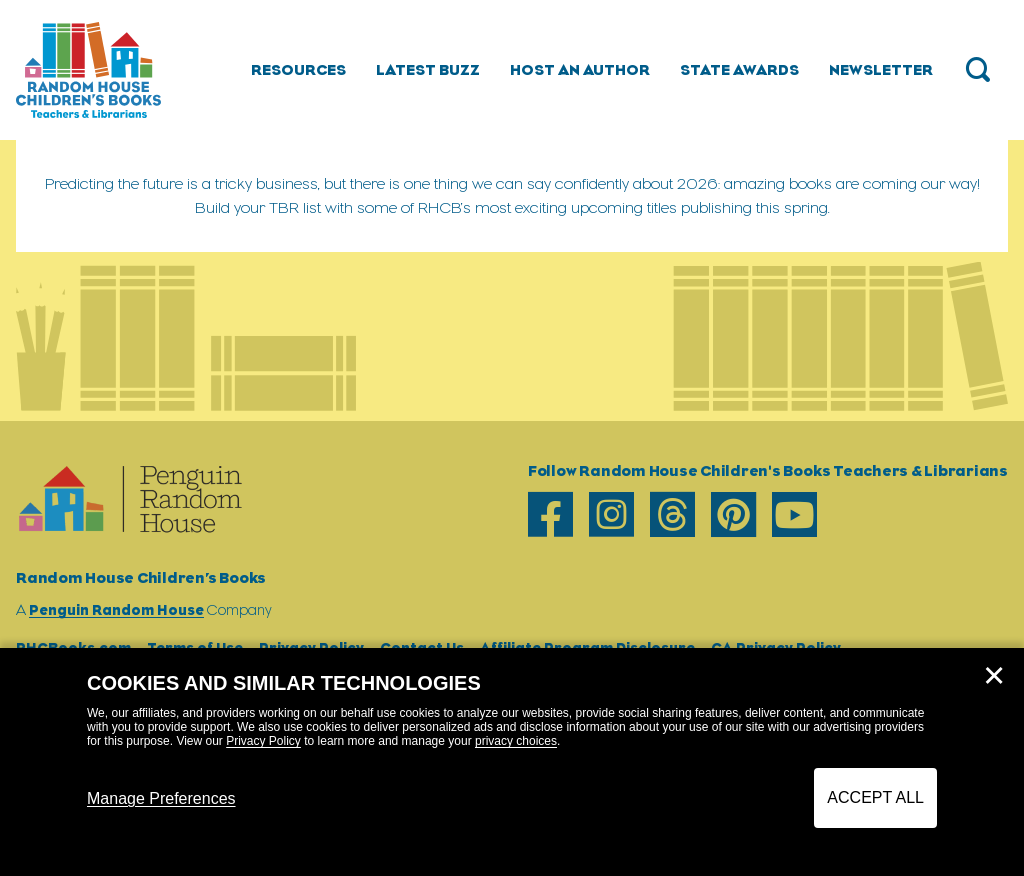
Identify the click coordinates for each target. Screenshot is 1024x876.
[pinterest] (733, 514)
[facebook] (550, 514)
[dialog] (512, 762)
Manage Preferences (161, 798)
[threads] (672, 514)
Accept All (875, 797)
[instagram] (611, 514)
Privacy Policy (263, 741)
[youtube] (794, 514)
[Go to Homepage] (88, 70)
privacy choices (516, 741)
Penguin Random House (116, 609)
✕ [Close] (994, 676)
